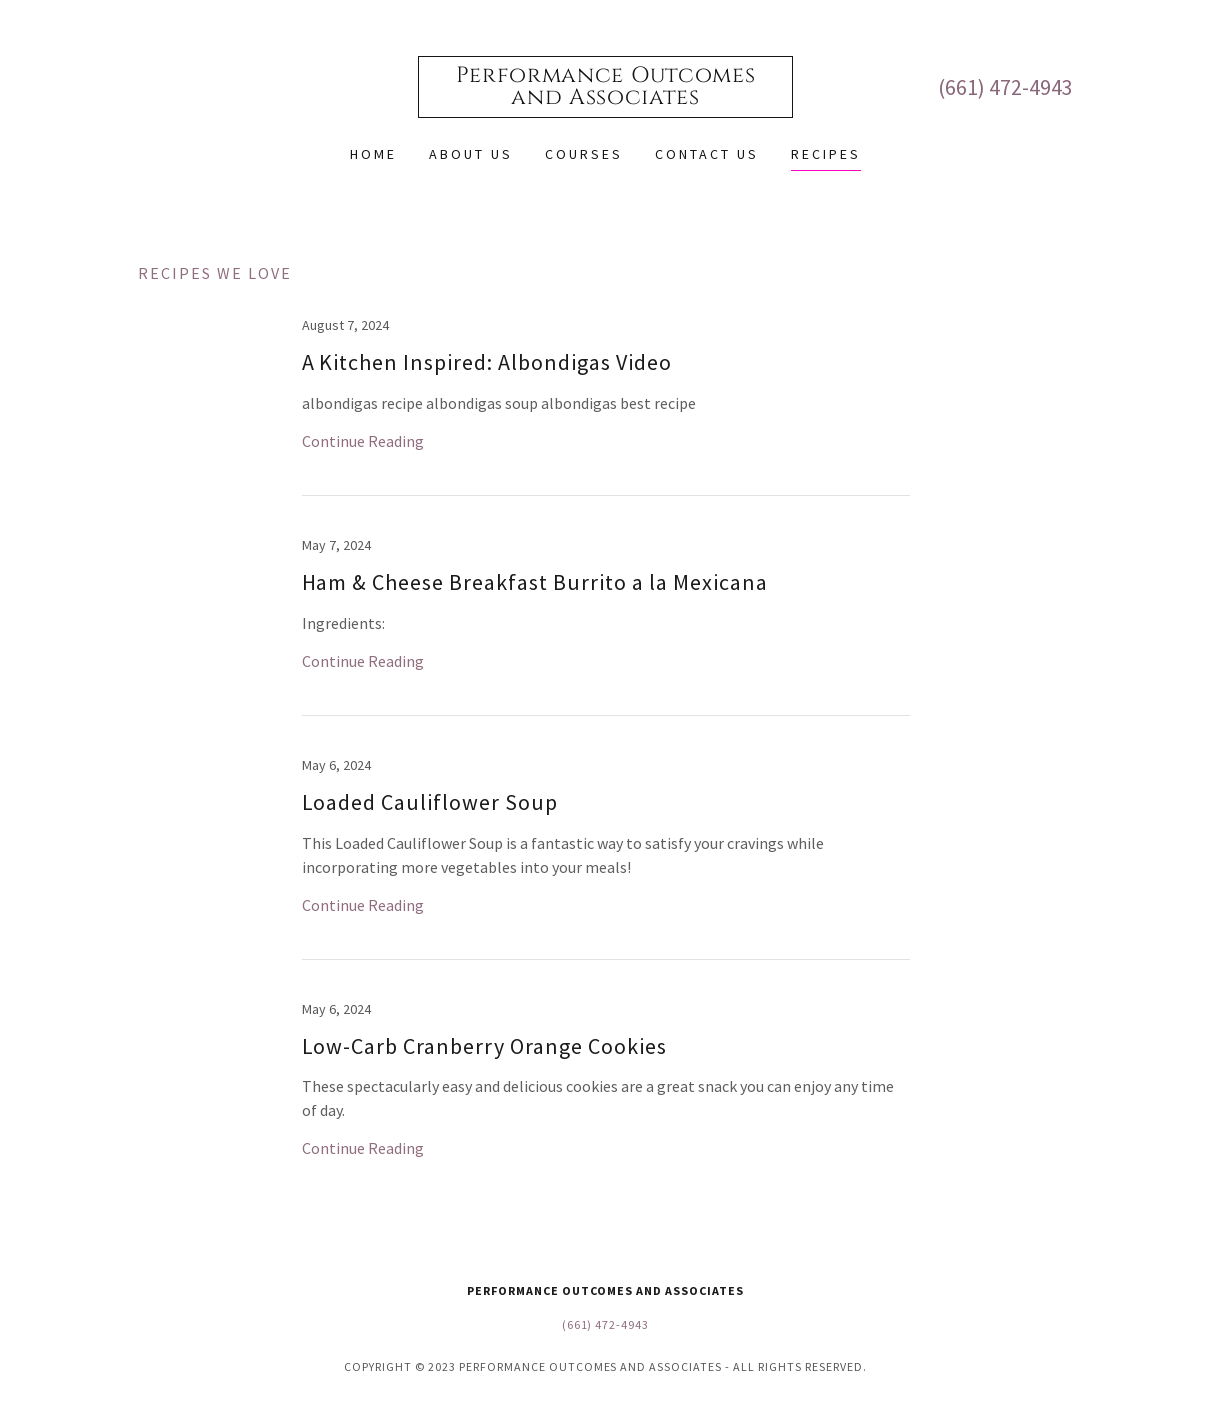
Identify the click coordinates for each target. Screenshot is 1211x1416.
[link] (605, 98)
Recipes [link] (826, 154)
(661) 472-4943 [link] (1005, 87)
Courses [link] (584, 154)
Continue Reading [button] (363, 441)
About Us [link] (471, 154)
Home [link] (373, 154)
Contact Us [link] (707, 154)
